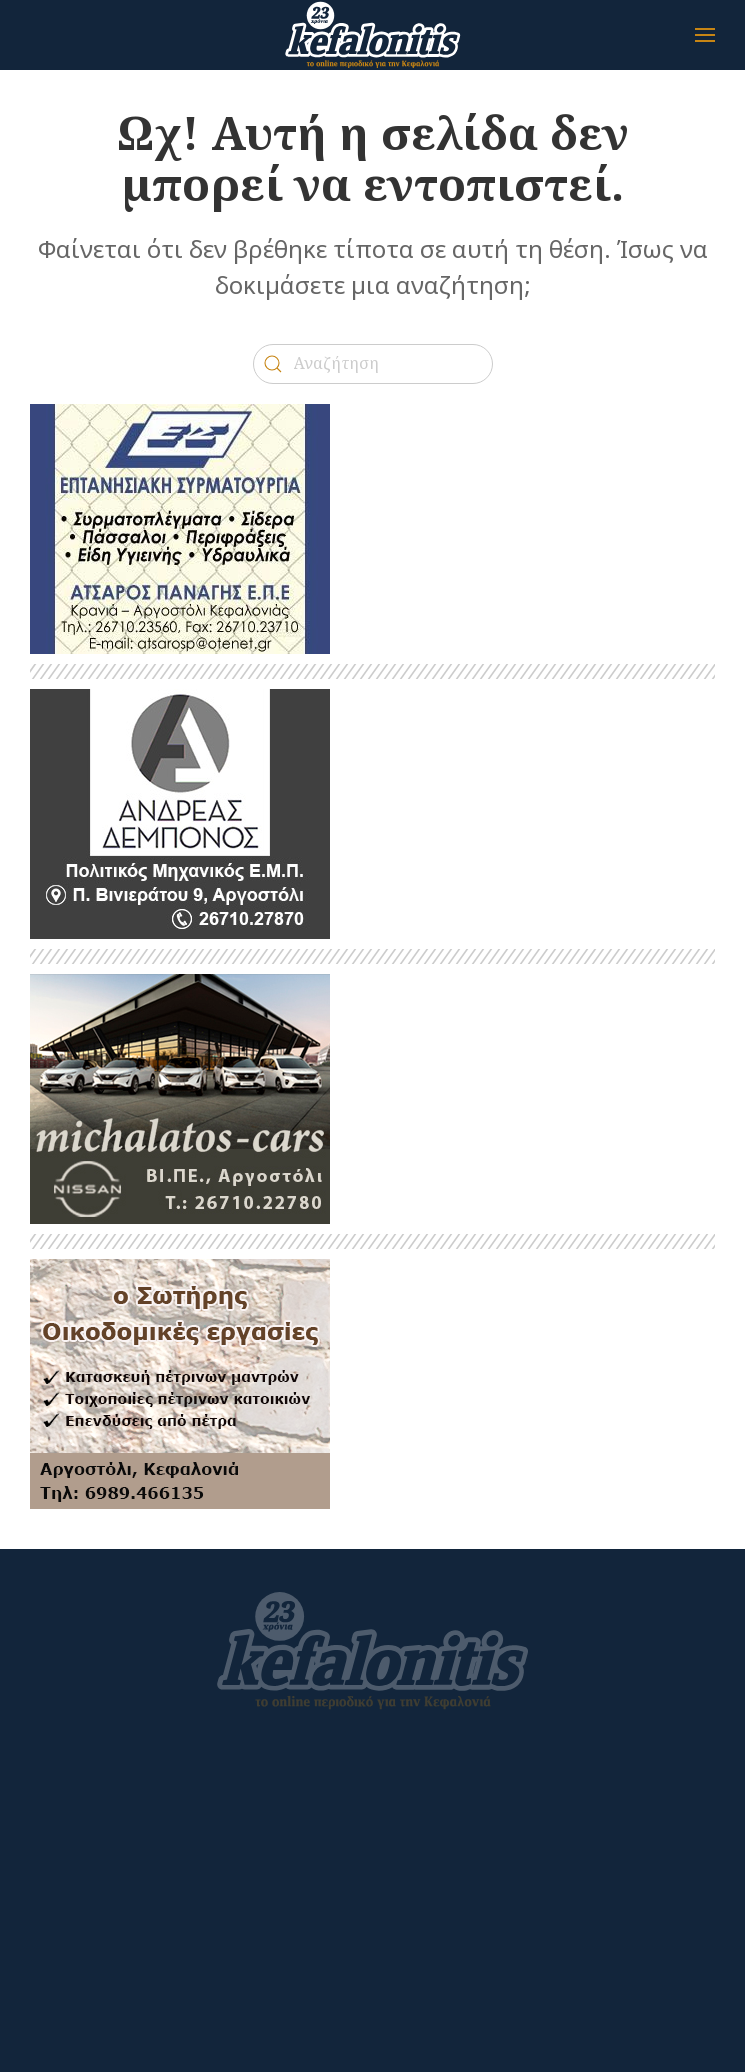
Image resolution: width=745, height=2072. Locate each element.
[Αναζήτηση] (373, 364)
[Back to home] (373, 35)
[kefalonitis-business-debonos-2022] (180, 812)
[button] (705, 35)
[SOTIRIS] (180, 1382)
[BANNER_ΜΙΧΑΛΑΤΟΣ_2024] (180, 1097)
